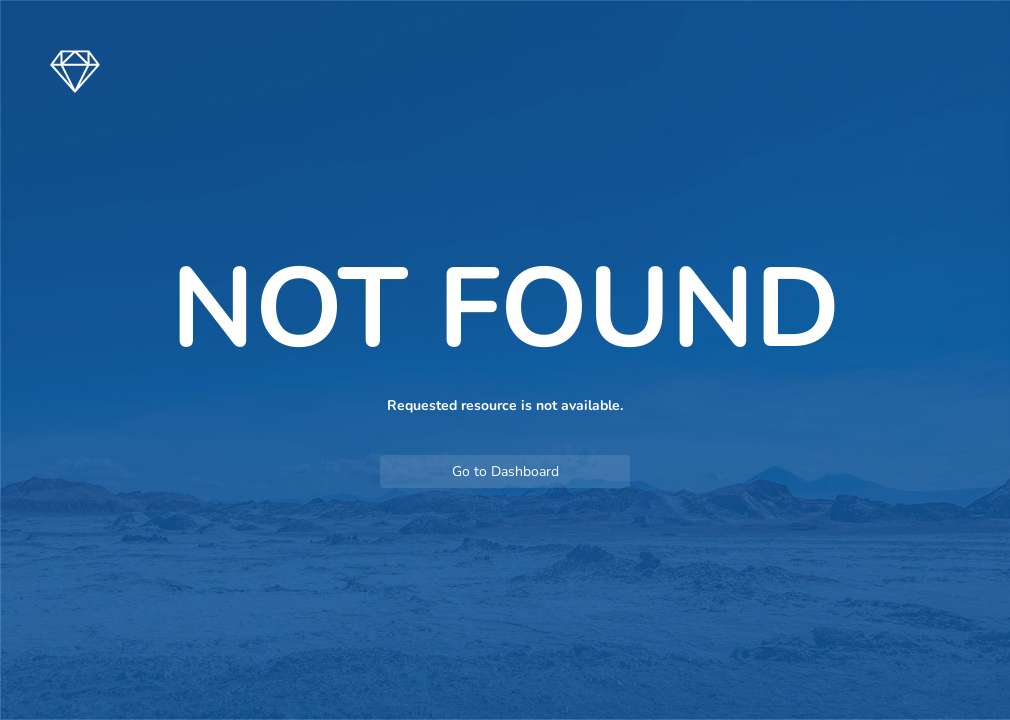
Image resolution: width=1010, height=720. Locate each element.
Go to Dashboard (505, 471)
